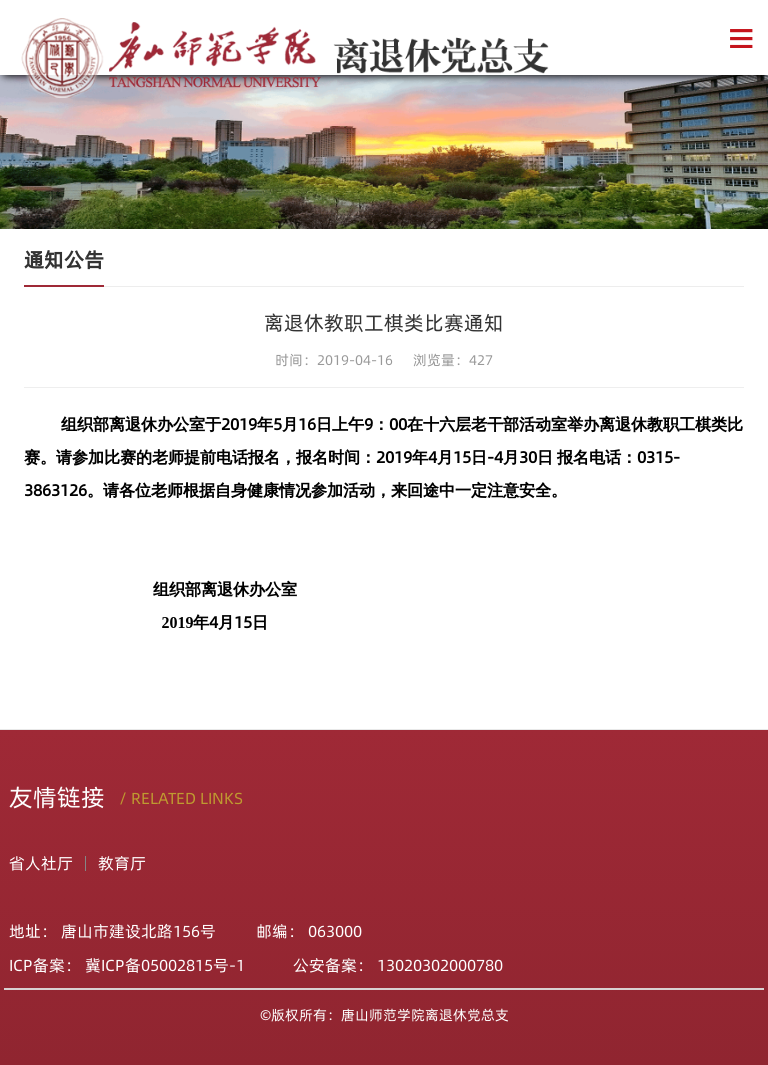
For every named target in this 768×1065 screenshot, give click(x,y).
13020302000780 (440, 965)
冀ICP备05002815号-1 (169, 965)
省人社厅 (41, 863)
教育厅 (122, 863)
